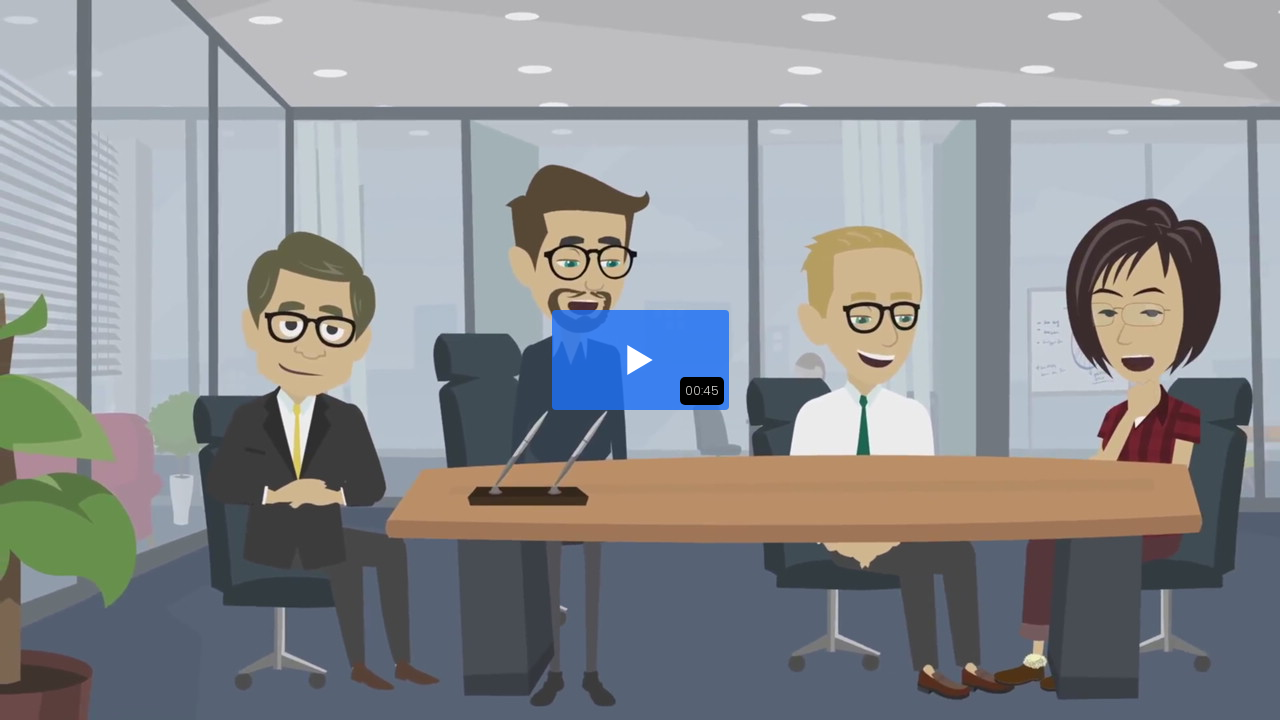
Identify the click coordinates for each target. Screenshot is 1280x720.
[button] (640, 360)
